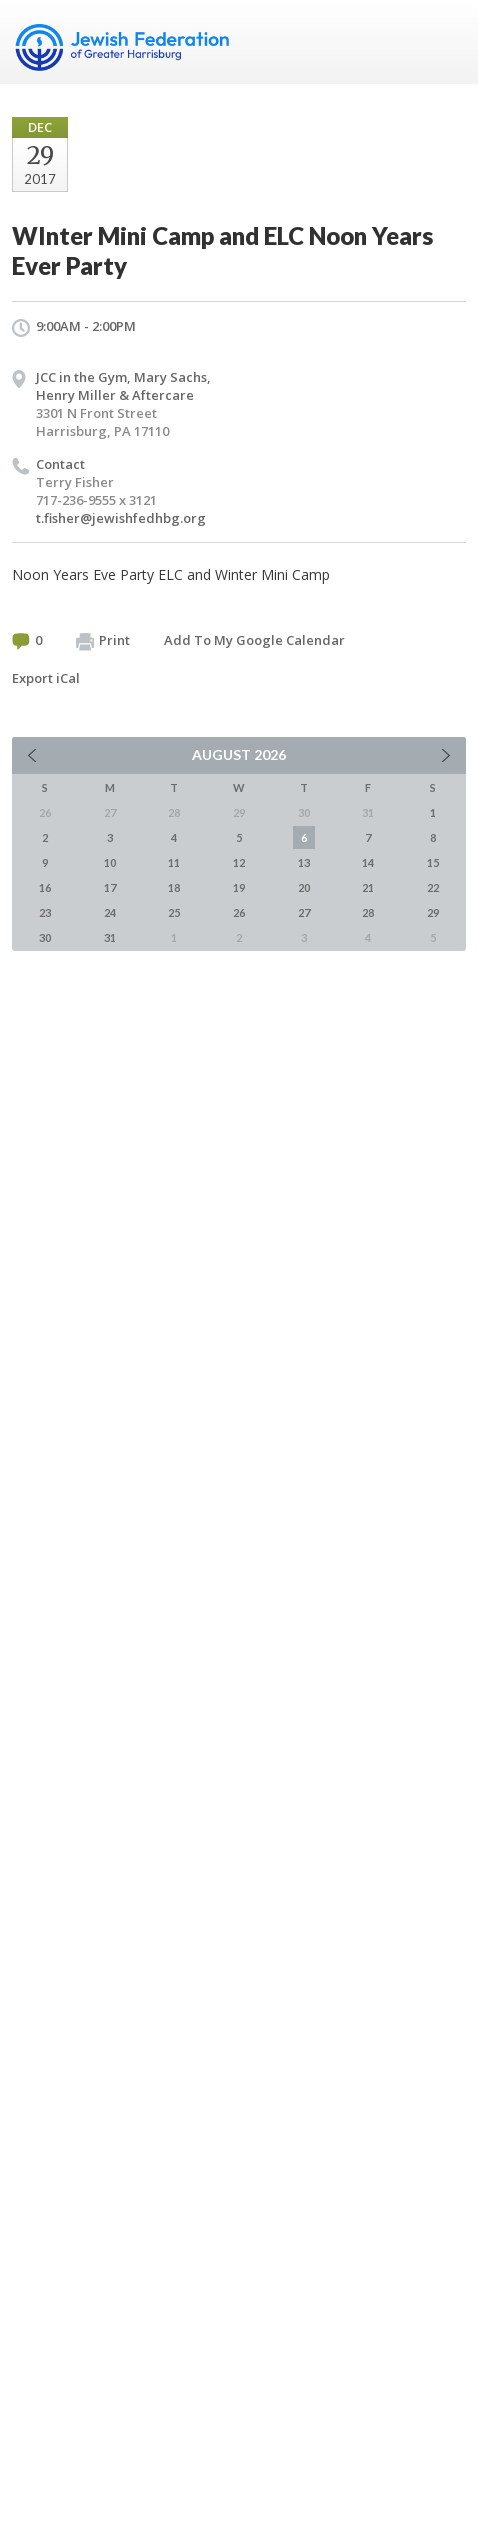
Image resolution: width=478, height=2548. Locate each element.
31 (110, 937)
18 (174, 887)
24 (110, 912)
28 (368, 912)
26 (239, 912)
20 (304, 887)
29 (433, 912)
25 (174, 912)
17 (110, 887)
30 (45, 937)
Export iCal (46, 678)
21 (368, 887)
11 (174, 862)
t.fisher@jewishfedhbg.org (121, 518)
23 (45, 912)
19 (239, 887)
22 (433, 887)
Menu (443, 42)
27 (304, 912)
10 (110, 862)
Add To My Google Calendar (254, 640)
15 (433, 862)
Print (103, 641)
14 (368, 862)
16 (45, 887)
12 (239, 862)
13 (304, 862)
